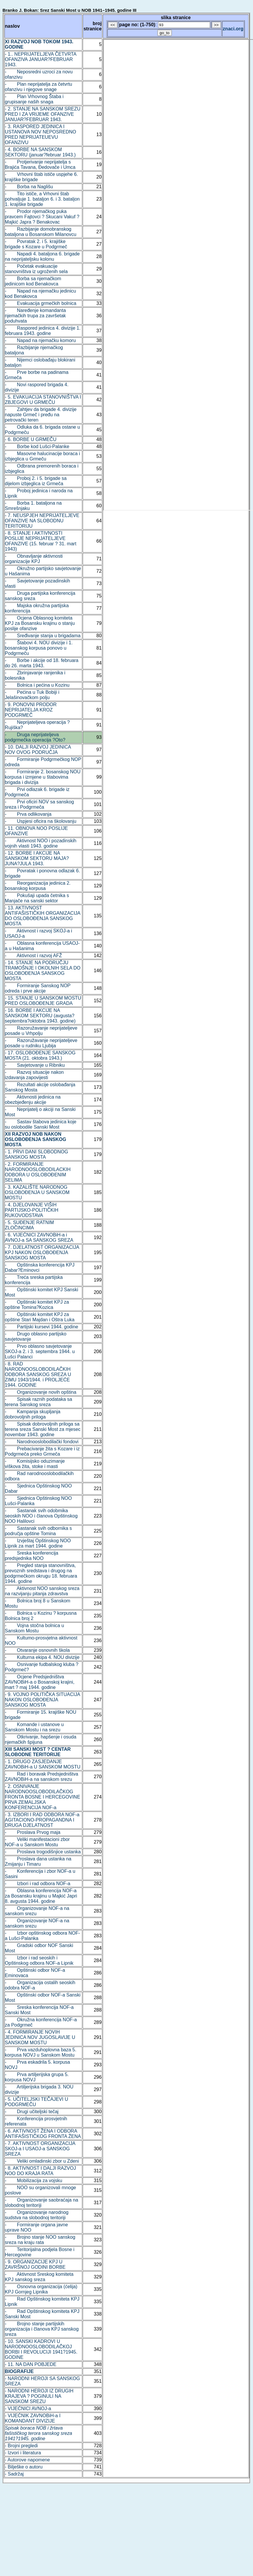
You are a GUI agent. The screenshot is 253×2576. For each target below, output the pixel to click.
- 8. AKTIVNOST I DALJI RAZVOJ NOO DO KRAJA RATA (40, 2171)
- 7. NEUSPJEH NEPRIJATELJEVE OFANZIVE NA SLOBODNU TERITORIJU (42, 521)
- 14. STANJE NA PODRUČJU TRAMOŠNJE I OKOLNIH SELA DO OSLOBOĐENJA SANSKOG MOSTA (43, 970)
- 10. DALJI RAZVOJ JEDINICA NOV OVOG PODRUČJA (38, 749)
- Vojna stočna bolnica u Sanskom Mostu (34, 1628)
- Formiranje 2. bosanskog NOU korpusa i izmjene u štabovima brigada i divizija (43, 777)
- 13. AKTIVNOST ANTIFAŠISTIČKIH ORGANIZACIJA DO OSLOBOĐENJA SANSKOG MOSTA (42, 915)
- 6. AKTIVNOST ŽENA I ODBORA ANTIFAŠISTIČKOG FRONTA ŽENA (43, 2133)
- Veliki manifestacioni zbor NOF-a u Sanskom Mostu (37, 1842)
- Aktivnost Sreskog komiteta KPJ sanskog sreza (39, 2277)
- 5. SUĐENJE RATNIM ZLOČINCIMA (29, 1225)
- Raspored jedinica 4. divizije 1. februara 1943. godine (43, 331)
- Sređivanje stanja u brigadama (43, 635)
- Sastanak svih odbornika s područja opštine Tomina (38, 1531)
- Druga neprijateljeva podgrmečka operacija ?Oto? (35, 737)
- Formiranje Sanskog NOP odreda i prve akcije (38, 988)
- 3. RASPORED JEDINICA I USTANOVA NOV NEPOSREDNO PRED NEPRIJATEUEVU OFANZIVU (40, 134)
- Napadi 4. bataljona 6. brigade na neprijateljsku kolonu (42, 256)
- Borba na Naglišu (29, 186)
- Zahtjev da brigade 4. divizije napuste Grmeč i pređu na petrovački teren (41, 414)
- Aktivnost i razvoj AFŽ (33, 955)
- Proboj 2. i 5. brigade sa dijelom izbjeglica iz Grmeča (36, 481)
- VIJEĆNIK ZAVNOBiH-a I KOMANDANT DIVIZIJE (33, 2418)
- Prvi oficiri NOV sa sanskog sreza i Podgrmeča (39, 804)
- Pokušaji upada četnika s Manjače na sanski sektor (37, 898)
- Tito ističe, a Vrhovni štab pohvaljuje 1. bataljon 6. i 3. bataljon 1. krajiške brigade (42, 199)
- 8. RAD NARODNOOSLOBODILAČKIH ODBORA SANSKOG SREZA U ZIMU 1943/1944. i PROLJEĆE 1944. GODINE (38, 1374)
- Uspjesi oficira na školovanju (40, 821)
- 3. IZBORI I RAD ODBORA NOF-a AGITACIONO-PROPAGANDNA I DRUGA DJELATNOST (42, 1820)
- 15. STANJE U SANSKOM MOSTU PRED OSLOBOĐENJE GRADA (43, 1000)
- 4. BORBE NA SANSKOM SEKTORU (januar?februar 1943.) (40, 152)
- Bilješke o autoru (24, 2466)
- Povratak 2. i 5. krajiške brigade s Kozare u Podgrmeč (36, 244)
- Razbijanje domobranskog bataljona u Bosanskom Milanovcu (40, 232)
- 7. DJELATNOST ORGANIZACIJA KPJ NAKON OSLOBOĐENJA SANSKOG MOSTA (42, 1252)
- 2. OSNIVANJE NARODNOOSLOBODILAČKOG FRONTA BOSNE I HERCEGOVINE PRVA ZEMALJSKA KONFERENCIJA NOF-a (42, 1797)
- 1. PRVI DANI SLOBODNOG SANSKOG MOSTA (36, 1154)
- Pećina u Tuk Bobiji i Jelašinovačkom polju (32, 695)
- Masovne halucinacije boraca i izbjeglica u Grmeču (42, 456)
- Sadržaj (14, 2473)
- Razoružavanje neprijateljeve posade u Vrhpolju (41, 1031)
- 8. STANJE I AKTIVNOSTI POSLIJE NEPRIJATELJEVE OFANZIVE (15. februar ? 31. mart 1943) (40, 541)
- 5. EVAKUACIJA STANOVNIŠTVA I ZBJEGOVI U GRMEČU (43, 399)
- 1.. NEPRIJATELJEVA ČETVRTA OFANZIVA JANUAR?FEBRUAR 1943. (40, 59)
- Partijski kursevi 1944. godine (41, 1326)
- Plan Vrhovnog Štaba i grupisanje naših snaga (34, 99)
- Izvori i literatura (23, 2452)
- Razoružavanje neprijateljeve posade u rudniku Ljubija (41, 1043)
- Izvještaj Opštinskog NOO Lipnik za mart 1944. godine (38, 1543)
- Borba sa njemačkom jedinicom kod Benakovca (33, 281)
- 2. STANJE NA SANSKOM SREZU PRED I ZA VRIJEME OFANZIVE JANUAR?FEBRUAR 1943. (43, 114)
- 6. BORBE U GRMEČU (30, 439)
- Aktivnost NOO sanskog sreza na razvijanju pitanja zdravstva (42, 1591)
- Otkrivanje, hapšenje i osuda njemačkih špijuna (40, 1739)
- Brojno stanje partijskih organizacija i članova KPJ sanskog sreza (42, 2329)
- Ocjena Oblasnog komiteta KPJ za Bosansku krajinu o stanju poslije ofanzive (40, 623)
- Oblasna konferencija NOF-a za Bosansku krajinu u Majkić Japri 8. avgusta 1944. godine (41, 1896)
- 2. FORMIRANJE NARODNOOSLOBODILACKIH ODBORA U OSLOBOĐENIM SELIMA (38, 1172)
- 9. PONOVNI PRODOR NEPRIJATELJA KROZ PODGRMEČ (31, 710)
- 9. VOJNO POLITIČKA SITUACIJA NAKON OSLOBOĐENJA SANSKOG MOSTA (42, 1700)
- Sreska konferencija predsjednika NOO (31, 1555)
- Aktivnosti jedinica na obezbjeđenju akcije (33, 1099)
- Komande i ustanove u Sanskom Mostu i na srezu (34, 1727)
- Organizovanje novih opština (40, 1392)
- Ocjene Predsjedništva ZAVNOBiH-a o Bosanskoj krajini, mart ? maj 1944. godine (39, 1682)
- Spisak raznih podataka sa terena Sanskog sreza (38, 1402)
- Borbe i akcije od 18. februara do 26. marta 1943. (42, 663)
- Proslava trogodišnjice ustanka (43, 1851)
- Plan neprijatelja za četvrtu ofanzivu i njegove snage (38, 87)
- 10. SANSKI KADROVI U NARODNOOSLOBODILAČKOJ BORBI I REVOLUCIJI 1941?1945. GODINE (41, 2349)
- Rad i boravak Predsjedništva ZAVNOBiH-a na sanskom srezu (41, 1776)
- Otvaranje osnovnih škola (37, 1650)
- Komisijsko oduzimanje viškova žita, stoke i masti (35, 1464)
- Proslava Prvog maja (33, 1832)
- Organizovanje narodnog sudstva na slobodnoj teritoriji (37, 2215)
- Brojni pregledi (21, 2445)
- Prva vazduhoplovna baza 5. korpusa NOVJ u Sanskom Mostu (40, 2052)
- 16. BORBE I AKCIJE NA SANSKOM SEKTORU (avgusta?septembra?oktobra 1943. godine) (40, 1015)
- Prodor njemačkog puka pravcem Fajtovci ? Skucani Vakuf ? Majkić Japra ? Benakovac (42, 216)
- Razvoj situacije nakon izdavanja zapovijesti (34, 1075)
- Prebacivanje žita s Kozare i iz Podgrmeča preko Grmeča (42, 1451)
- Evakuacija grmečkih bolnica (40, 303)
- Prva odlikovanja (28, 814)
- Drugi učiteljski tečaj (32, 2111)
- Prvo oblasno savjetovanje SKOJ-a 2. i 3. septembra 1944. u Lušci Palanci (40, 1351)
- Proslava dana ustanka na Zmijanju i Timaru (38, 1861)
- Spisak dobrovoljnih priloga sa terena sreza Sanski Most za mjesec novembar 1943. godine (43, 1429)
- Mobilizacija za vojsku (33, 2180)
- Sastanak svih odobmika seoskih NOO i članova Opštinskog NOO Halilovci (41, 1516)
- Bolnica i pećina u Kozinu (37, 685)
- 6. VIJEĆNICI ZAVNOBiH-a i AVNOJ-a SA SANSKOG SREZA (39, 1237)
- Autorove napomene (27, 2459)
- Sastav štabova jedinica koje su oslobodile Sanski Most (40, 1124)
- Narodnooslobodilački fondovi (42, 1441)
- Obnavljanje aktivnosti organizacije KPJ (34, 559)
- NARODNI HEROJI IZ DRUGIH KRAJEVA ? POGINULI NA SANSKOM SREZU (39, 2396)
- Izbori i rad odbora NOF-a (37, 1883)
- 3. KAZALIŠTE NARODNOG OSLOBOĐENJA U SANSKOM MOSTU (37, 1192)
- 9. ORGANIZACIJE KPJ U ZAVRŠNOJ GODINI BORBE (35, 2264)
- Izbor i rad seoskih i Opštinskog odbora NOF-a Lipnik (39, 1960)
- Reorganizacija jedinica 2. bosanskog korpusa (38, 886)
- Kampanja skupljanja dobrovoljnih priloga (33, 1414)
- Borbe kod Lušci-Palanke (37, 446)
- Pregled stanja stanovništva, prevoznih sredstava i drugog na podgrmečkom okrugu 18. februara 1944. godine (41, 1573)
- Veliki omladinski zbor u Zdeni (42, 2161)
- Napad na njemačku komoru (40, 340)
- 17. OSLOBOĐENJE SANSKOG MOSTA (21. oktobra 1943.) (40, 1055)
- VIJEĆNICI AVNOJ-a (28, 2408)
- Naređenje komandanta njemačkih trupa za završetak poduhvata (35, 315)
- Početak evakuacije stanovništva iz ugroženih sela (36, 269)
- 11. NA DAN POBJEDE (30, 2364)
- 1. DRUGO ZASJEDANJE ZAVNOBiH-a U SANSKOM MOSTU (43, 1764)
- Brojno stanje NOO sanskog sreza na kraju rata (40, 2240)
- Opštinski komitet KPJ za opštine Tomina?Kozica (37, 1304)
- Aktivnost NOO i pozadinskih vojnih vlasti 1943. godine (40, 843)
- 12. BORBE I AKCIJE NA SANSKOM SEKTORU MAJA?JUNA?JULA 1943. (37, 858)
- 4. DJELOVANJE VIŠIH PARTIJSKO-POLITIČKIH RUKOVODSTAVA (32, 1210)
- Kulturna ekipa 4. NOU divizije (42, 1657)
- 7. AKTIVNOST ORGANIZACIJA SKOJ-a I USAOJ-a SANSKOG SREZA (40, 2148)
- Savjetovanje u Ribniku (35, 1065)
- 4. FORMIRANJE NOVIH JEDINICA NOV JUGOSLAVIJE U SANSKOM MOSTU (40, 2037)
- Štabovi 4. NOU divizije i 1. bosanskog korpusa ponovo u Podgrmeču (39, 648)
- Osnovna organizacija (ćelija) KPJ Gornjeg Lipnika (41, 2289)
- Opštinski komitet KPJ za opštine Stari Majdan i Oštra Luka (40, 1317)
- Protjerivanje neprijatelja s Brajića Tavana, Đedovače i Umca (40, 164)
